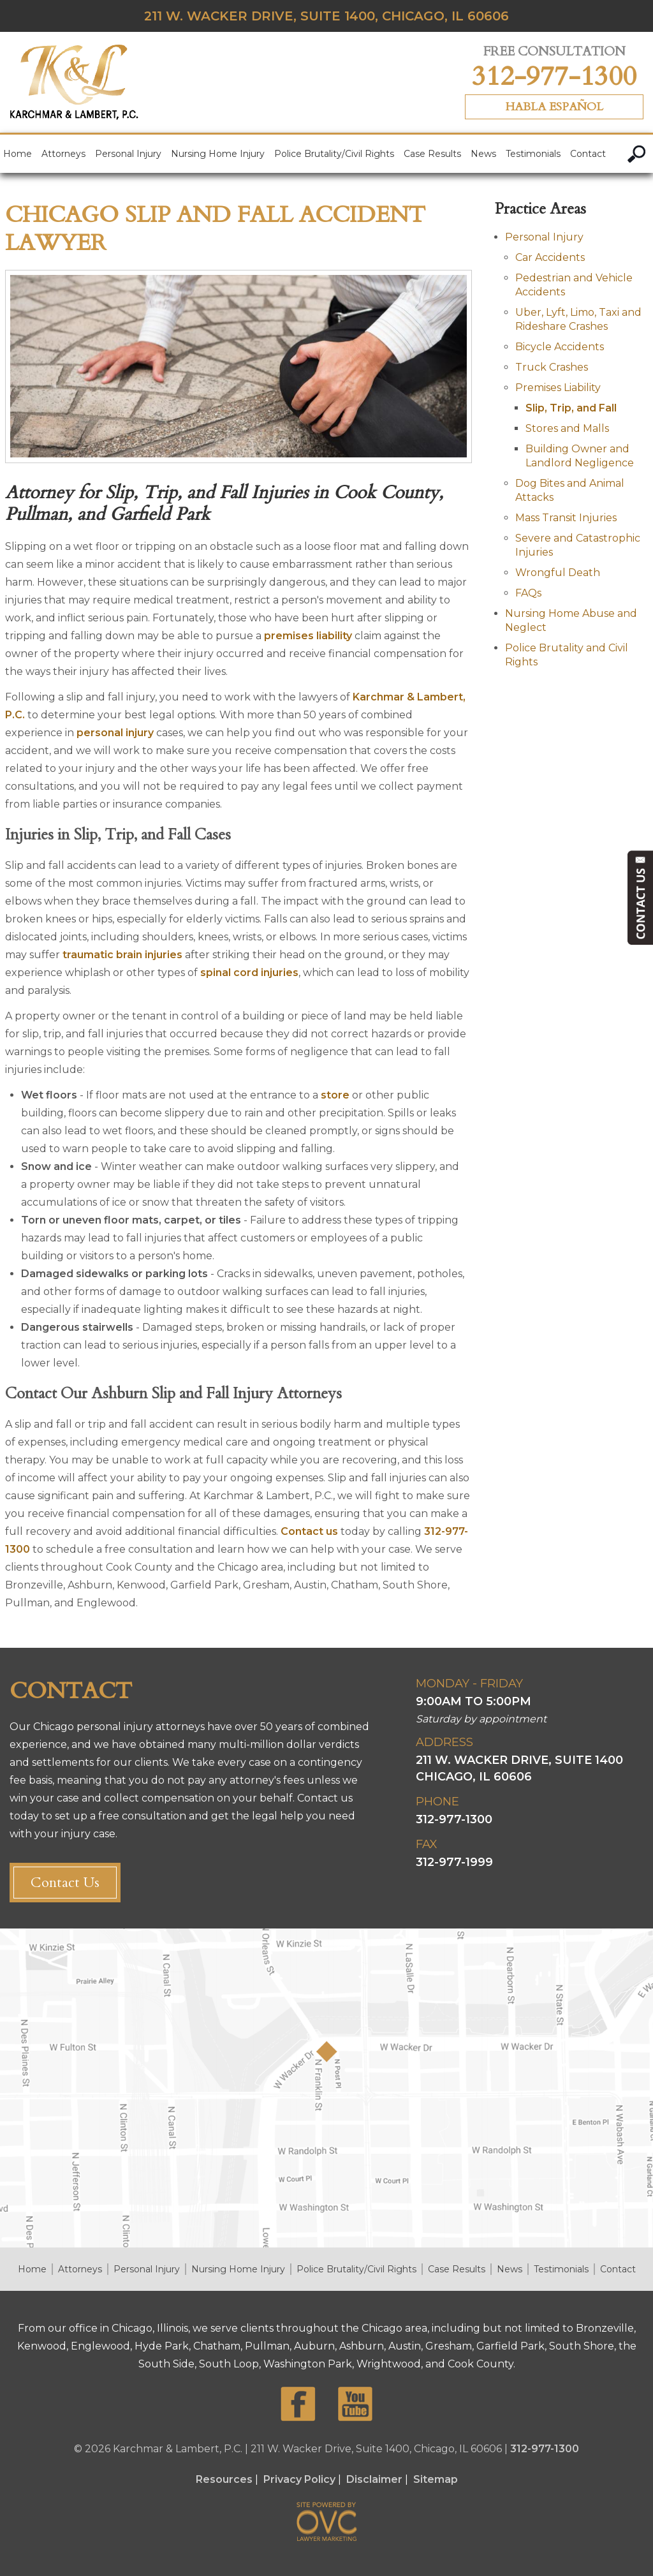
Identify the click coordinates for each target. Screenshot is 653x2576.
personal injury (115, 733)
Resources (224, 2479)
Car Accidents (550, 257)
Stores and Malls (567, 428)
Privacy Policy (299, 2479)
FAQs (528, 593)
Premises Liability (558, 387)
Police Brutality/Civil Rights (334, 153)
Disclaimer (374, 2479)
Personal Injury (128, 153)
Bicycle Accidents (559, 347)
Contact (588, 153)
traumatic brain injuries (122, 955)
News (483, 153)
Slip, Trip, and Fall (571, 408)
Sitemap (435, 2479)
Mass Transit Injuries (566, 518)
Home (17, 153)
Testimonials (533, 153)
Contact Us (65, 1882)
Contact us (309, 1531)
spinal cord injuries (249, 972)
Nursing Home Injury (218, 153)
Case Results (432, 153)
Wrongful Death (557, 572)
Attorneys (63, 153)
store (335, 1095)
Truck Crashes (551, 367)
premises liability (308, 636)
